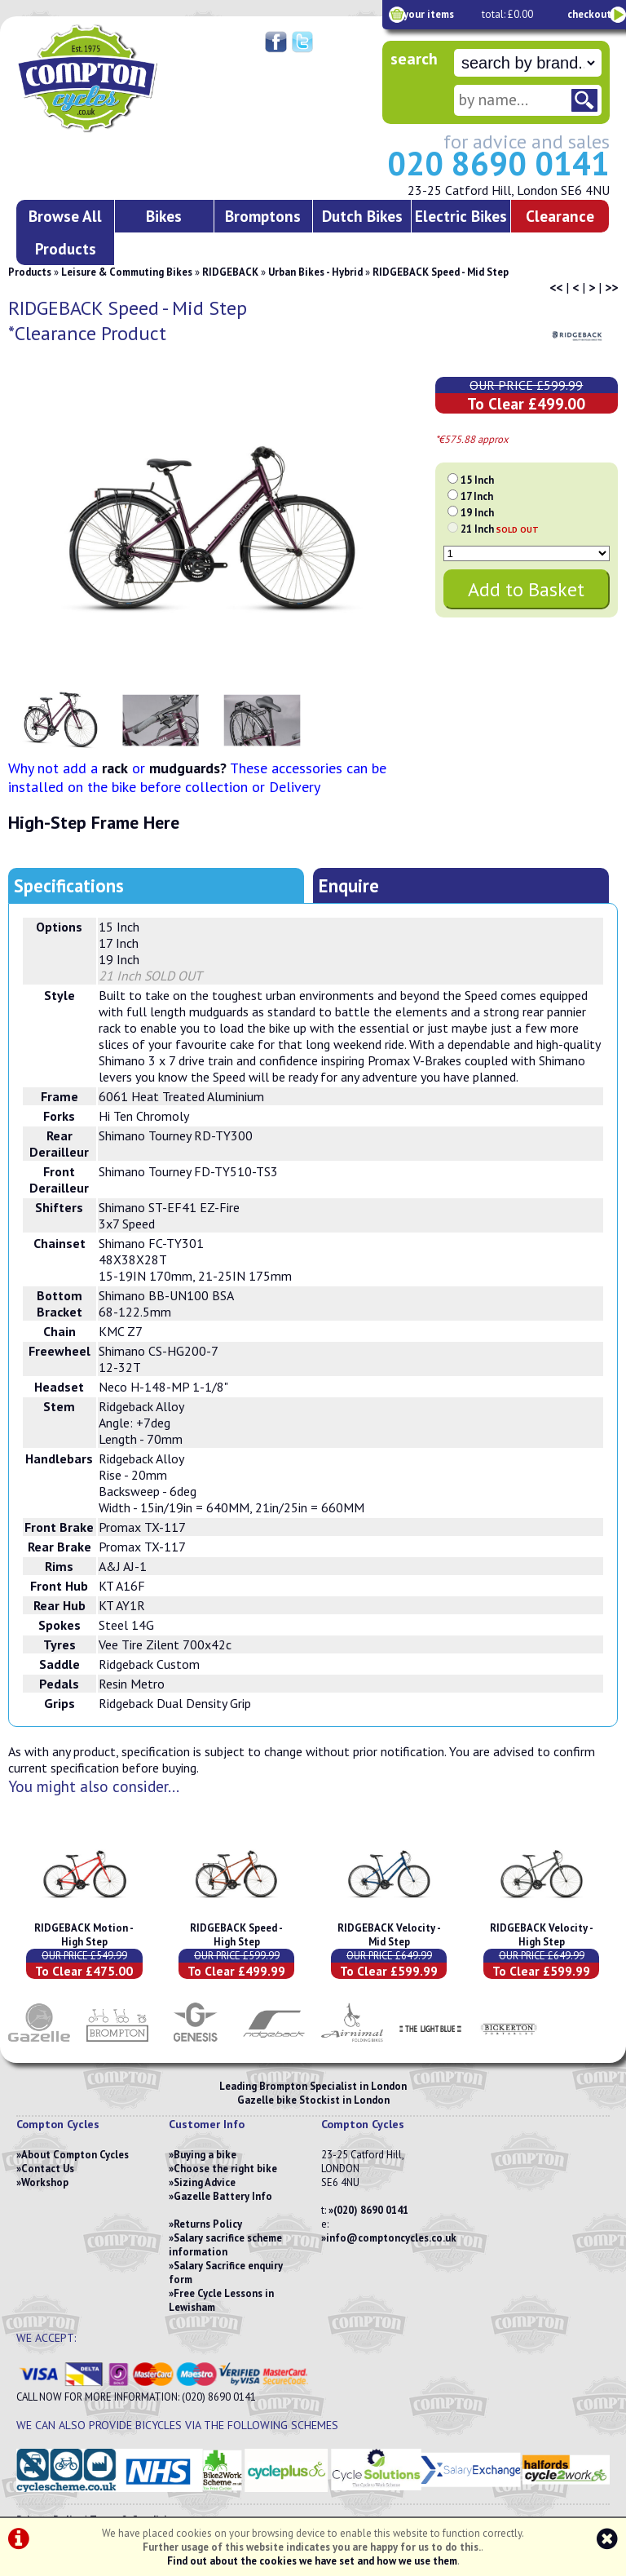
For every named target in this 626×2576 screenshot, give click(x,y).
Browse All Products (65, 232)
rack (115, 768)
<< (555, 287)
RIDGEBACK (230, 272)
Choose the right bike (225, 2168)
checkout (589, 14)
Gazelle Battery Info (223, 2196)
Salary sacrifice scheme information (225, 2245)
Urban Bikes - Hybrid (315, 272)
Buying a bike (205, 2155)
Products (29, 272)
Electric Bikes (461, 216)
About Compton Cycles (75, 2155)
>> (611, 287)
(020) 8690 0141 (370, 2210)
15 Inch (477, 480)
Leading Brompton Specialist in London (313, 2086)
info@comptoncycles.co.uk (391, 2238)
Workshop (44, 2182)
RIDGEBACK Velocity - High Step (541, 1935)
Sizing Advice (205, 2182)
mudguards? (188, 768)
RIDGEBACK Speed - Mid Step (441, 272)
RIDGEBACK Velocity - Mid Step (389, 1935)
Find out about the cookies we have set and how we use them (312, 2561)
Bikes (164, 216)
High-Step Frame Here (93, 822)
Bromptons (263, 216)
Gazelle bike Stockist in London (313, 2100)
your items (428, 14)
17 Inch (477, 496)
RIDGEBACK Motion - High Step (84, 1935)
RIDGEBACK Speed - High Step (236, 1935)
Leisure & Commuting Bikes (126, 272)
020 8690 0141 (498, 163)
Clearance (560, 216)
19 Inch (477, 513)
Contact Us (47, 2168)
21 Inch (500, 529)
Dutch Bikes (362, 216)
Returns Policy (208, 2224)
